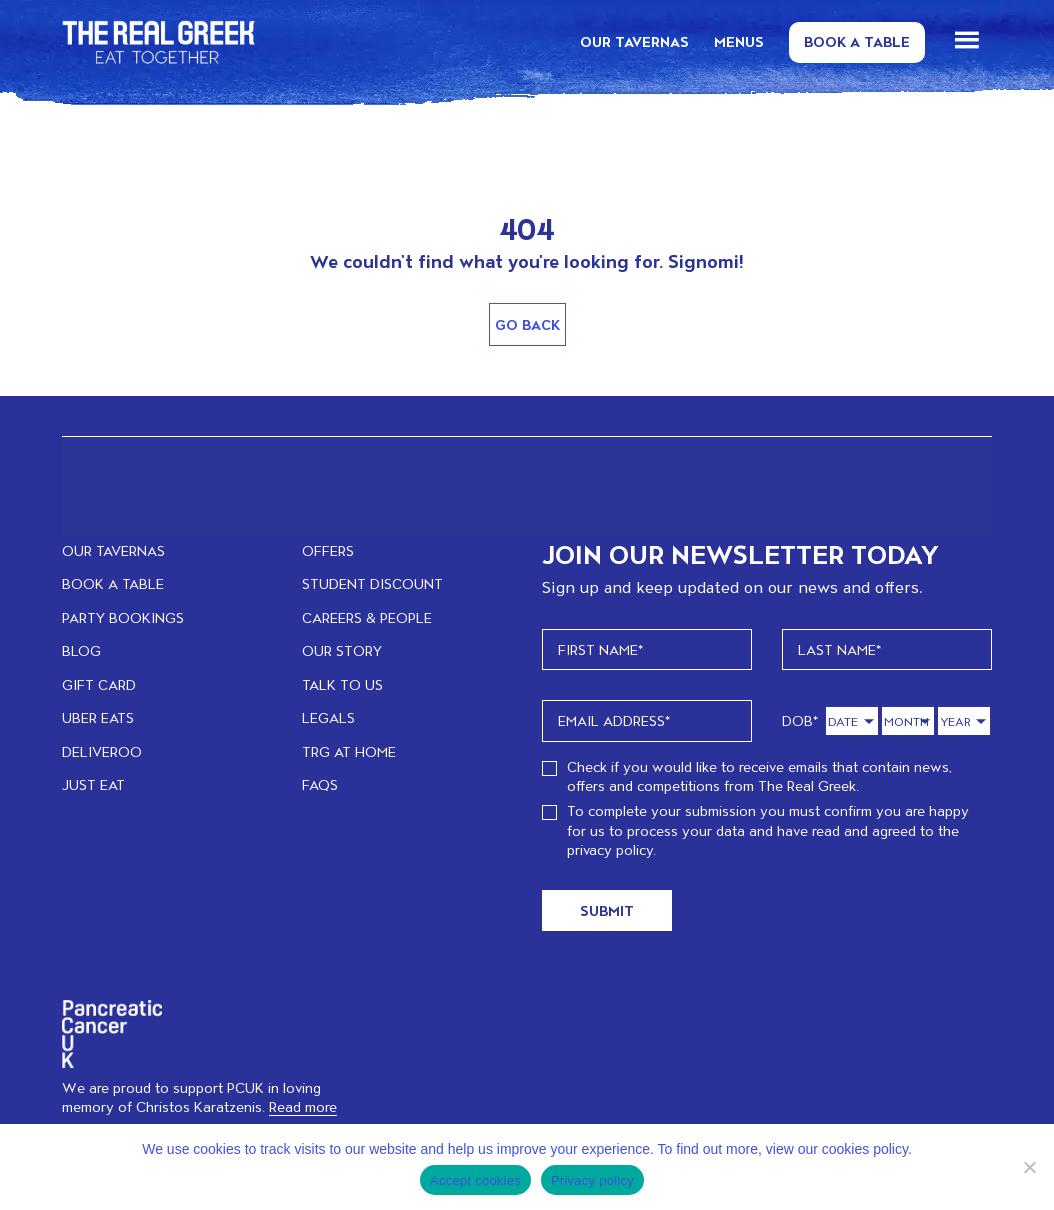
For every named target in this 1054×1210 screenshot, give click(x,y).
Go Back (527, 324)
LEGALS (328, 717)
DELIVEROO (102, 751)
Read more (303, 1106)
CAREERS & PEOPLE (367, 617)
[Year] (964, 721)
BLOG (81, 650)
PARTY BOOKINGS (123, 617)
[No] (1029, 1167)
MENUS (739, 41)
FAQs (320, 784)
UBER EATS (98, 717)
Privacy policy (592, 1180)
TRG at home (349, 751)
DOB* (800, 720)
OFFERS (328, 550)
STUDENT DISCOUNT (372, 583)
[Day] (852, 721)
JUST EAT (93, 784)
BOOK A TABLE (113, 583)
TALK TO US (342, 684)
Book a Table (857, 41)
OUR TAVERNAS (634, 41)
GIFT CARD (99, 684)
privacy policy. (611, 849)
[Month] (908, 721)
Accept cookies (475, 1180)
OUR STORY (342, 650)
